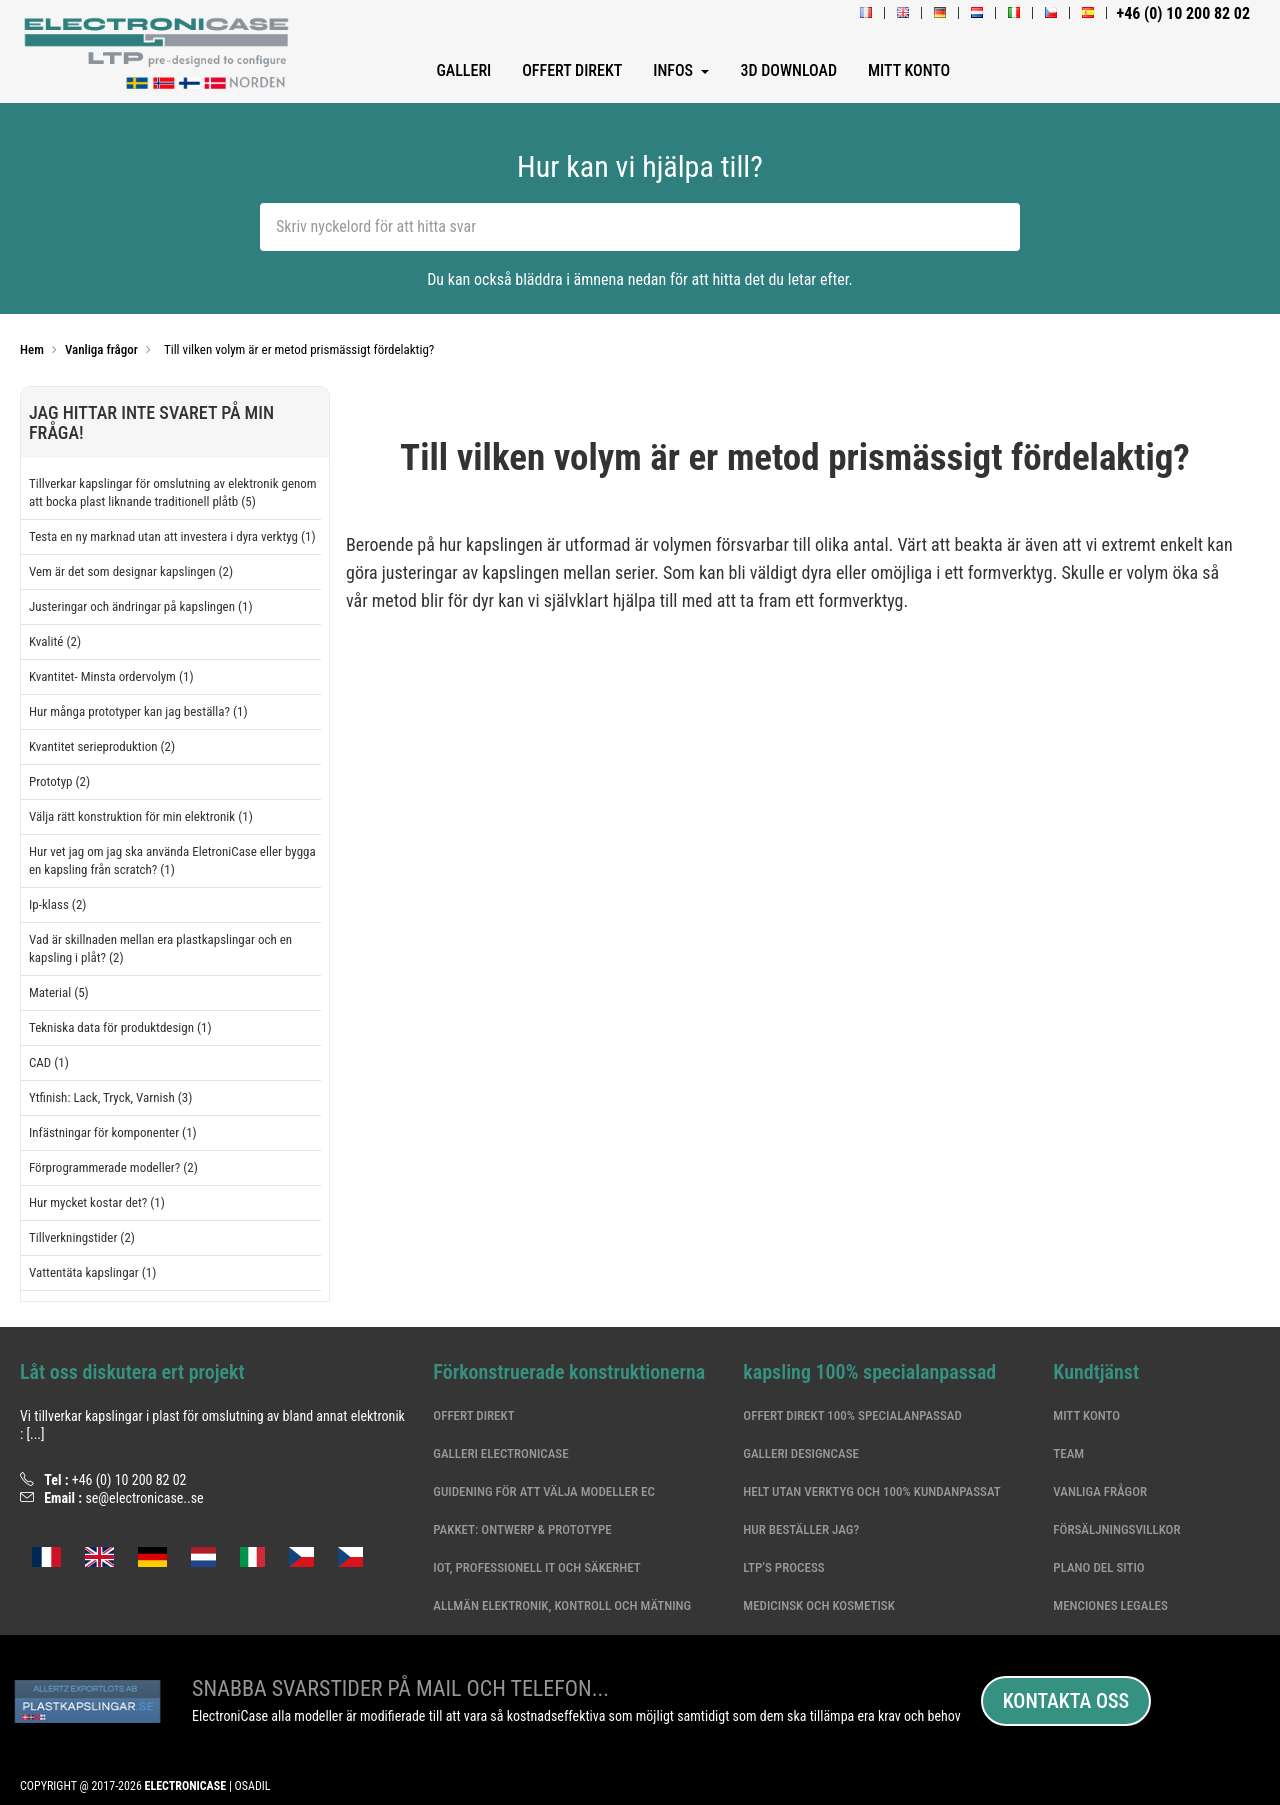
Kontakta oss (1066, 1701)
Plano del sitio (1098, 1567)
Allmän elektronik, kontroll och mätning (562, 1605)
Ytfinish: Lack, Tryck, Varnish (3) (110, 1097)
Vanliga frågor (1100, 1491)
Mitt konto (1086, 1415)
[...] (35, 1434)
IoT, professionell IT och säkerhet (536, 1567)
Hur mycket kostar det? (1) (97, 1202)
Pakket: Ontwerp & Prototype (522, 1529)
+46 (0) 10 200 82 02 (129, 1480)
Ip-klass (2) (57, 904)
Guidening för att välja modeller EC (544, 1491)
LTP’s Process (783, 1567)
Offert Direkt (473, 1415)
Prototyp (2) (59, 781)
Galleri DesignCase (801, 1453)
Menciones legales (1110, 1605)
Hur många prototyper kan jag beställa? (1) (138, 711)
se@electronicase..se (144, 1498)
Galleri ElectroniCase (500, 1453)
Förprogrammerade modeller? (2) (113, 1167)
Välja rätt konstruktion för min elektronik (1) (141, 816)
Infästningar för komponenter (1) (113, 1132)
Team (1068, 1453)
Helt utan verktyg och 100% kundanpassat (871, 1491)
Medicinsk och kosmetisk (818, 1605)
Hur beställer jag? (801, 1529)
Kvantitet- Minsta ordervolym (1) (111, 676)
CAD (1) (49, 1062)
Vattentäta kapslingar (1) (92, 1272)
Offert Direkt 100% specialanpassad (852, 1415)
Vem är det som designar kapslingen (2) (131, 571)
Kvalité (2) (55, 641)
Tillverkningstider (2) (82, 1237)
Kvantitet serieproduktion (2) (102, 746)
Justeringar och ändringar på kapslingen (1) (141, 606)
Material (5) (59, 992)
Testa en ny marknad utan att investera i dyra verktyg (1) (172, 536)
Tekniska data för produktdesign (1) (120, 1027)
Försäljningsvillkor (1116, 1529)
